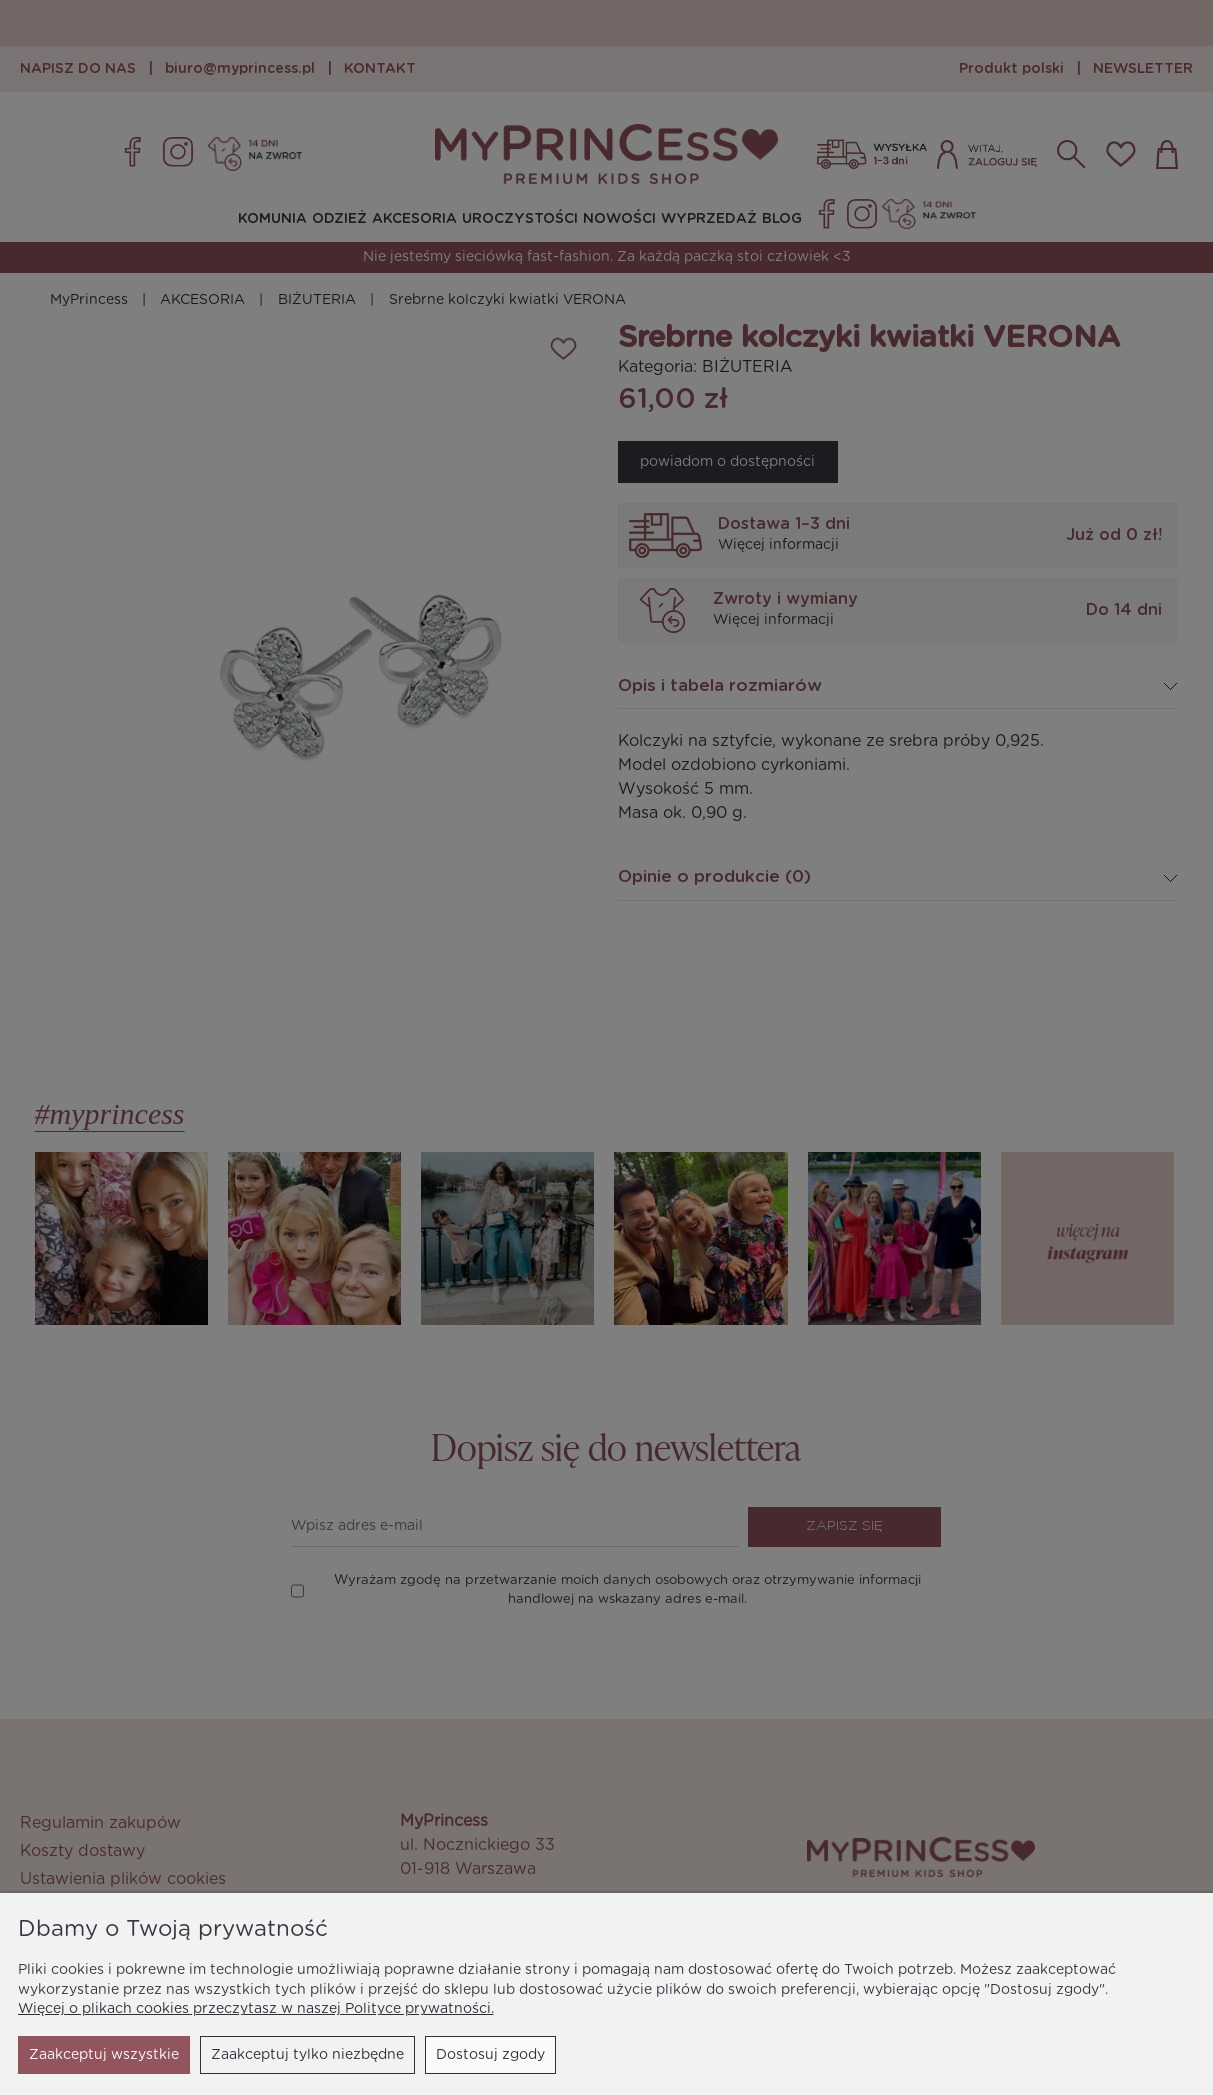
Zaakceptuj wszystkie (470, 2055)
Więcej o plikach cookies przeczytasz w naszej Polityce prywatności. (256, 2009)
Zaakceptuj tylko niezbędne (125, 2055)
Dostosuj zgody (308, 2055)
